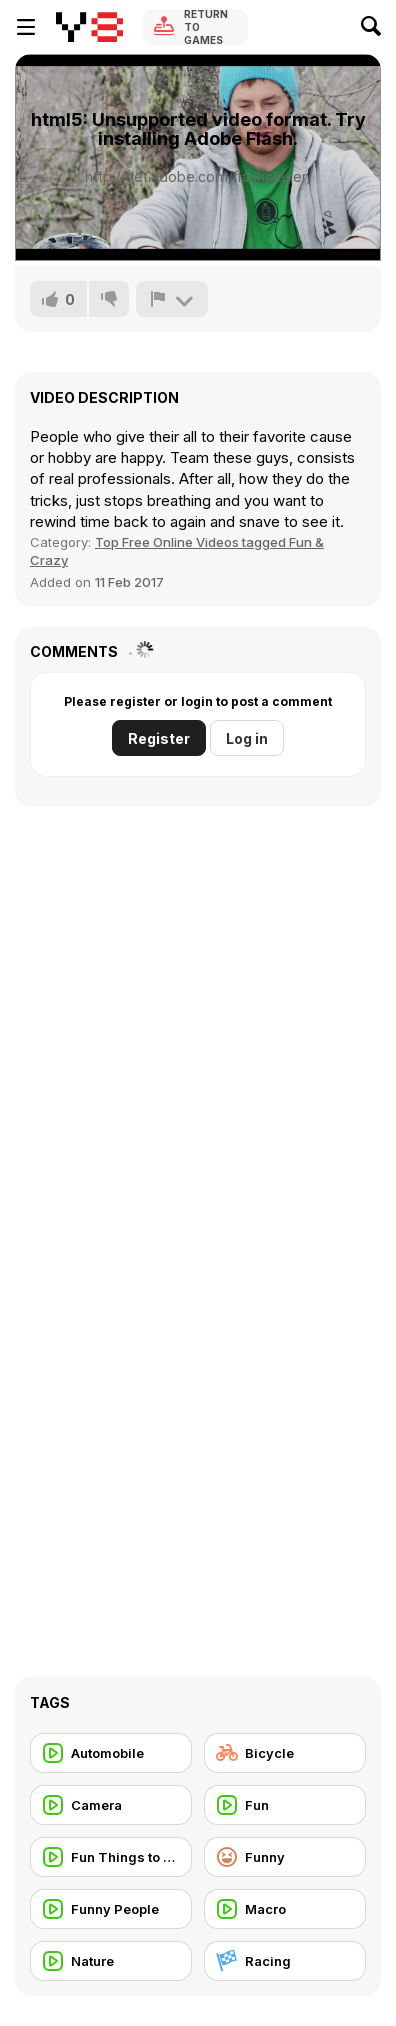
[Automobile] (111, 1753)
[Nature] (111, 1961)
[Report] (172, 299)
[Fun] (285, 1805)
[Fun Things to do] (111, 1857)
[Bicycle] (285, 1753)
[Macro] (285, 1909)
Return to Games (206, 27)
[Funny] (285, 1857)
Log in (247, 738)
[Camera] (111, 1805)
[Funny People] (111, 1909)
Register (159, 738)
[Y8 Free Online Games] (89, 27)
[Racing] (285, 1961)
